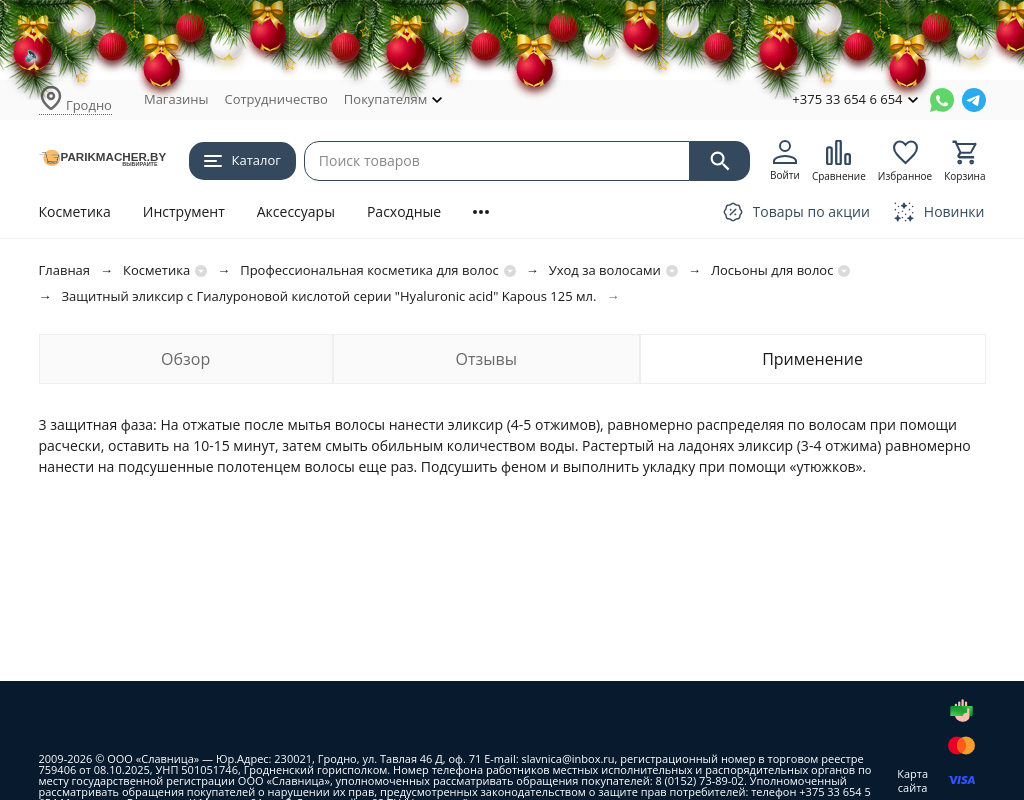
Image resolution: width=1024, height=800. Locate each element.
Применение (812, 359)
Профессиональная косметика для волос (369, 270)
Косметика (75, 211)
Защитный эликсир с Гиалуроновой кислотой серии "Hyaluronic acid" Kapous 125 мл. (329, 296)
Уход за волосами (605, 270)
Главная (65, 270)
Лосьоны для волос (772, 270)
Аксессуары (296, 211)
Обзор (185, 359)
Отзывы (485, 359)
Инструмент (184, 211)
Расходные (404, 211)
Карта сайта (912, 780)
